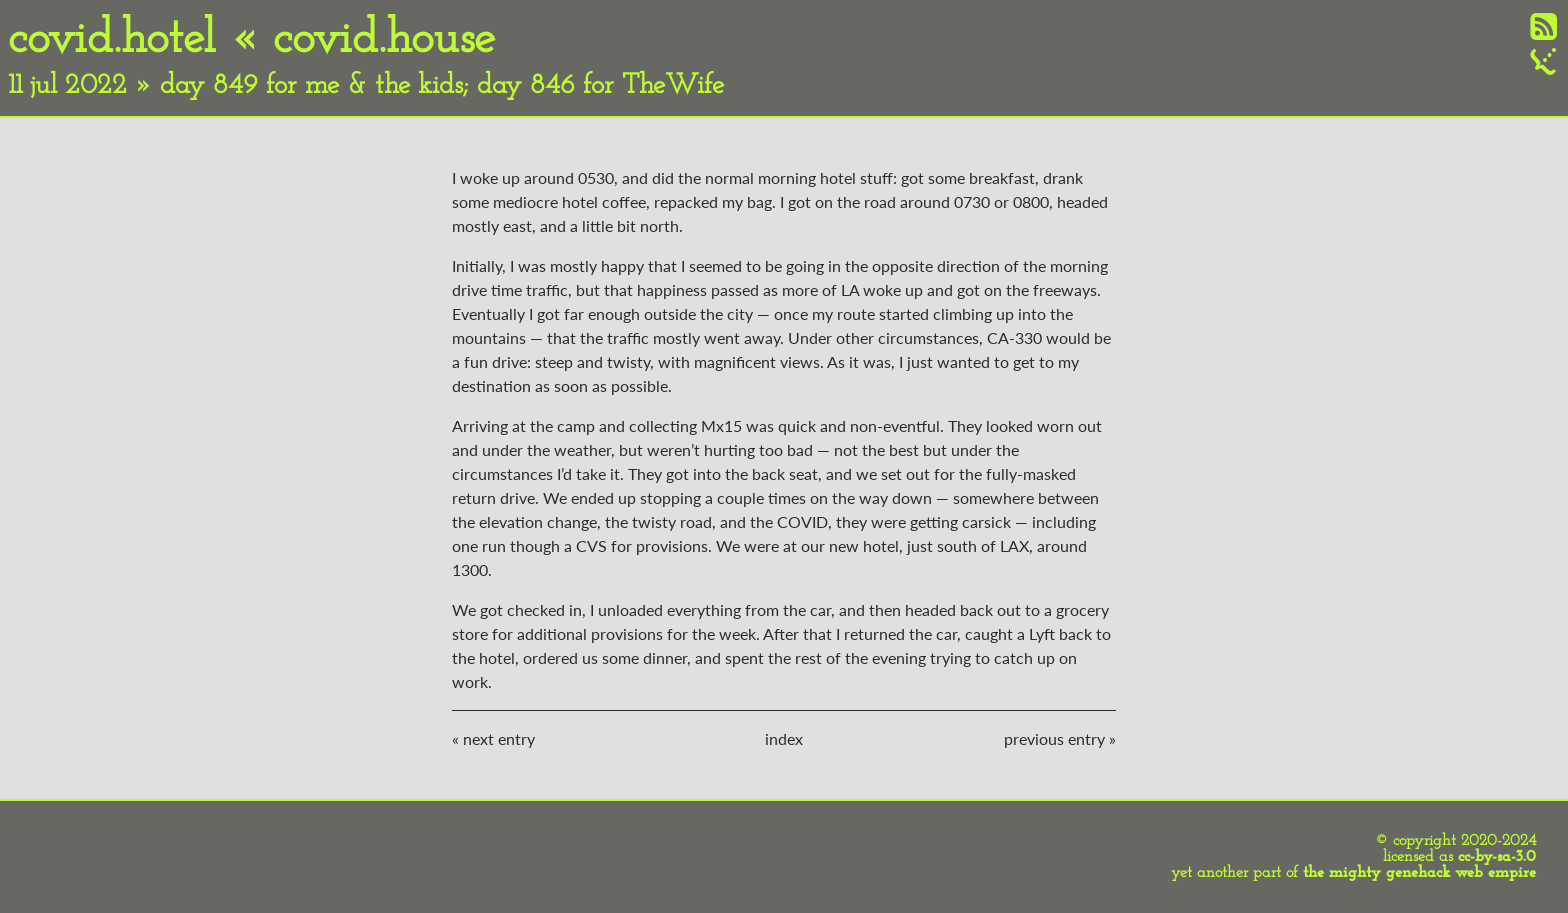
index (784, 738)
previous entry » (1060, 738)
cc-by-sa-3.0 (1497, 857)
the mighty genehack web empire (1419, 873)
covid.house (384, 40)
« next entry (493, 738)
